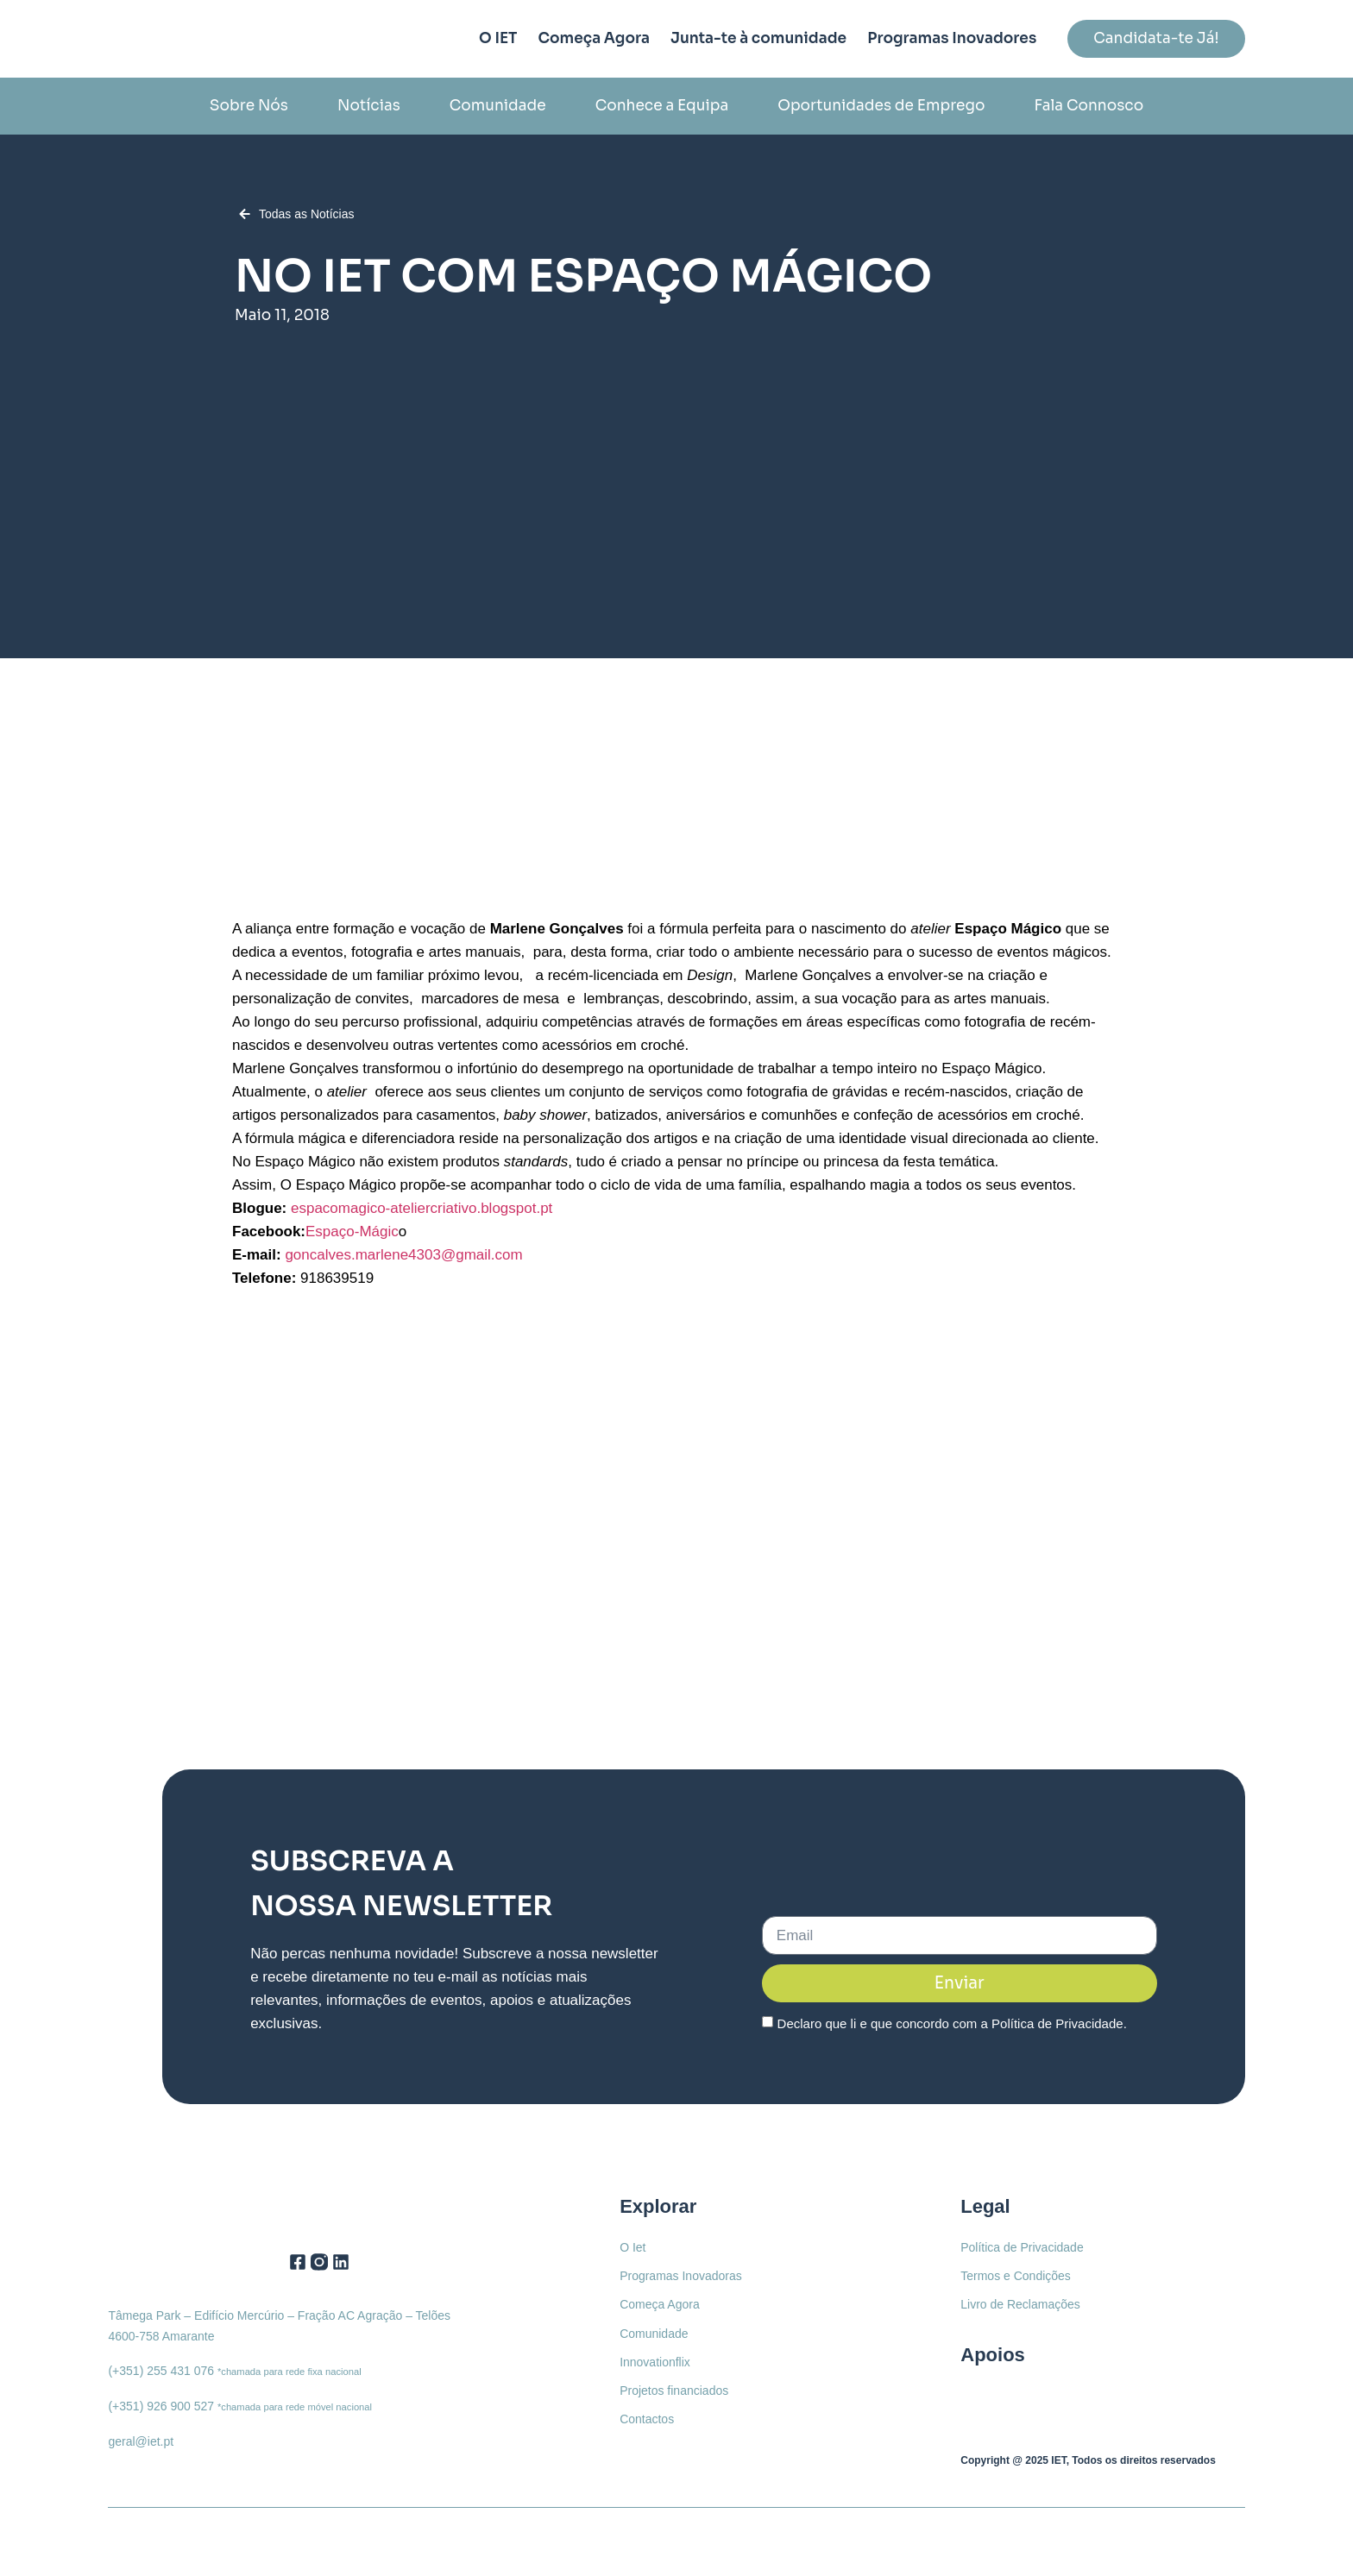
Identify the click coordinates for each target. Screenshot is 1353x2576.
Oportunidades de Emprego (881, 106)
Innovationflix (655, 2361)
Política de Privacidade (1057, 2023)
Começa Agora (594, 38)
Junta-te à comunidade (758, 38)
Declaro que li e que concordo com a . (952, 2023)
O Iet (632, 2247)
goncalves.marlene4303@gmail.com (403, 1255)
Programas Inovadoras (681, 2276)
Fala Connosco (1088, 106)
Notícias (368, 106)
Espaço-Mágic (352, 1231)
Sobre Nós (249, 106)
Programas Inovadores (951, 38)
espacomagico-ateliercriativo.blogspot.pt (421, 1208)
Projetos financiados (674, 2390)
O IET (498, 38)
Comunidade (498, 106)
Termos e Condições (1015, 2276)
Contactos (647, 2418)
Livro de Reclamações (1020, 2304)
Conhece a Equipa (662, 106)
